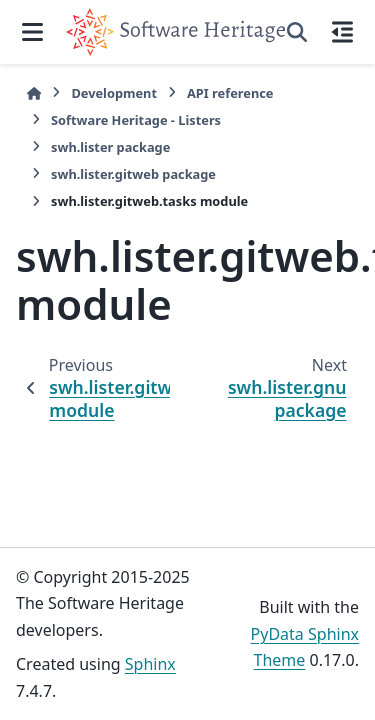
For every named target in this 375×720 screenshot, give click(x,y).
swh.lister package (110, 147)
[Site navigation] (33, 32)
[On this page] (342, 32)
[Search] (297, 32)
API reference (230, 93)
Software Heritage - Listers (136, 120)
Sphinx (150, 664)
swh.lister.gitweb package (133, 174)
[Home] (34, 93)
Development (114, 93)
